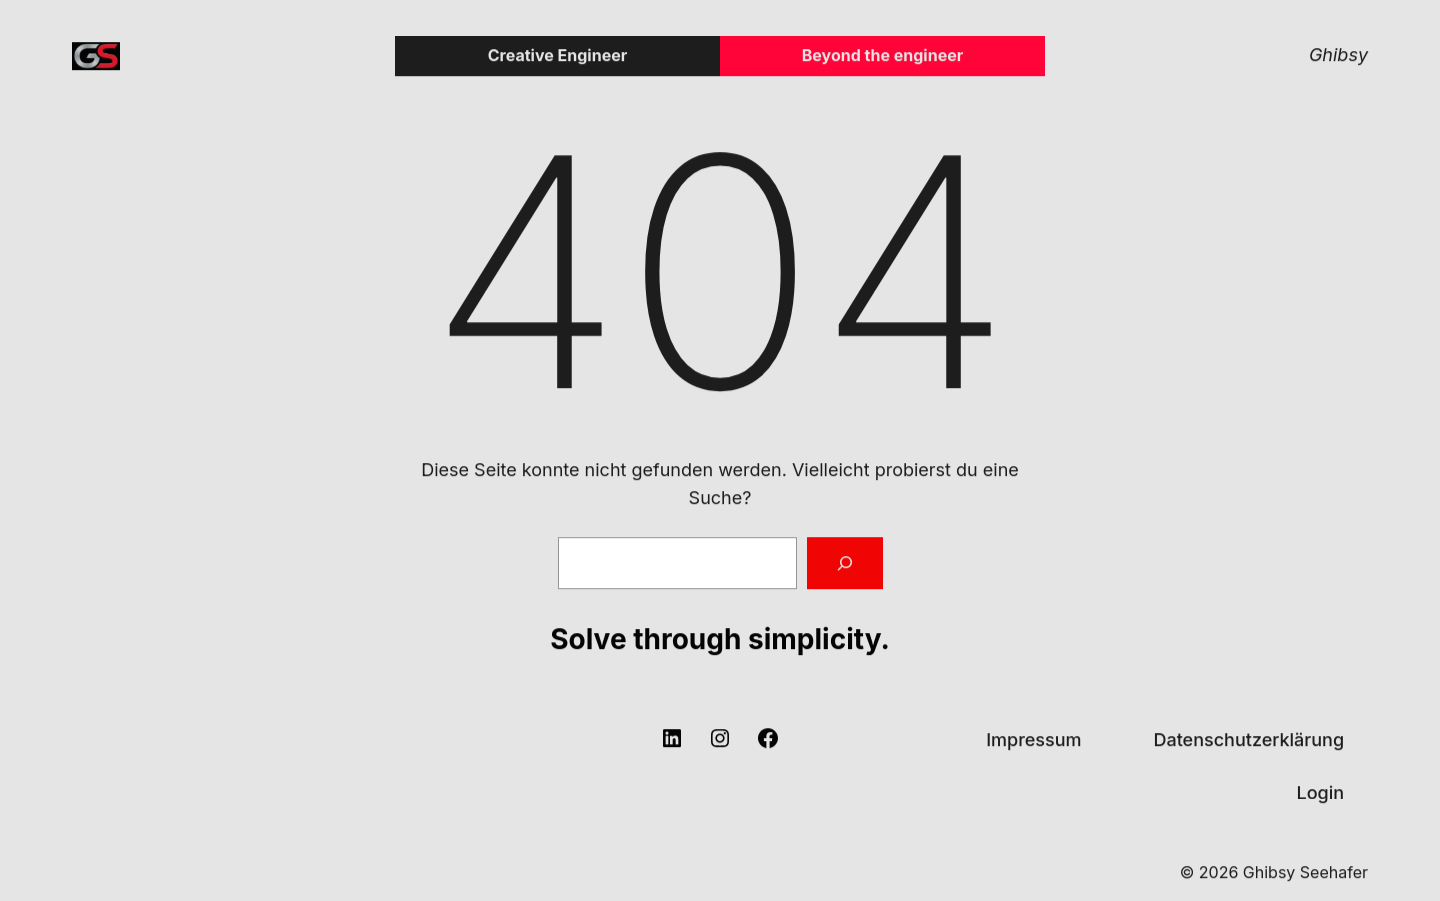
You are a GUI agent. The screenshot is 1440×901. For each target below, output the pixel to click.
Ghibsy (1338, 55)
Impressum (1033, 739)
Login (1320, 792)
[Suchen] (845, 564)
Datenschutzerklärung (1248, 739)
